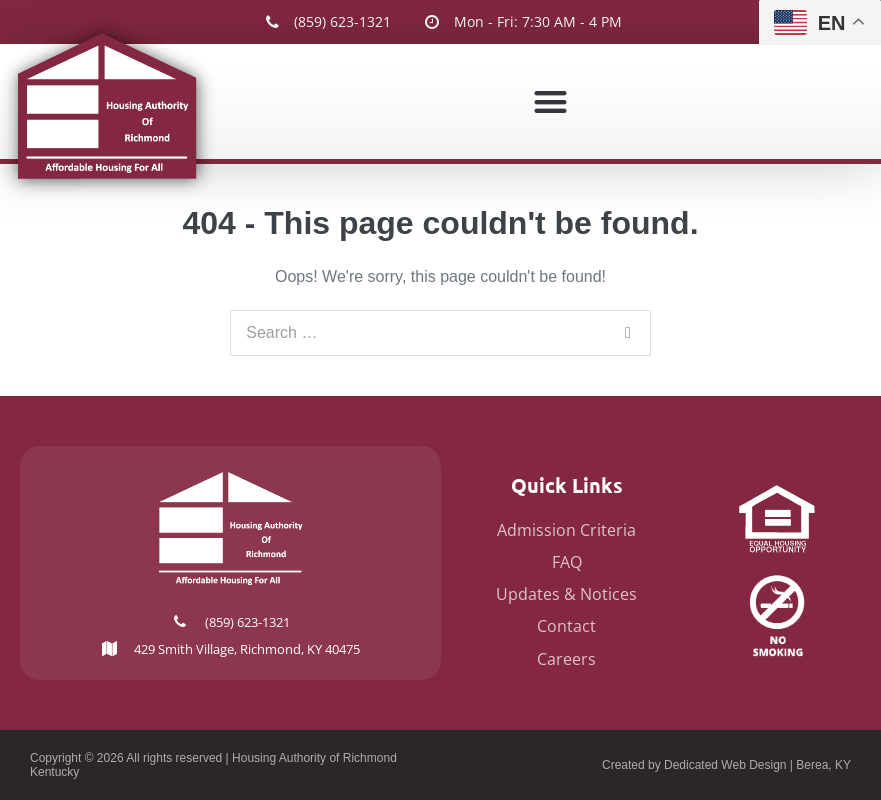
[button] (550, 101)
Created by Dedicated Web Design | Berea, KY (726, 765)
